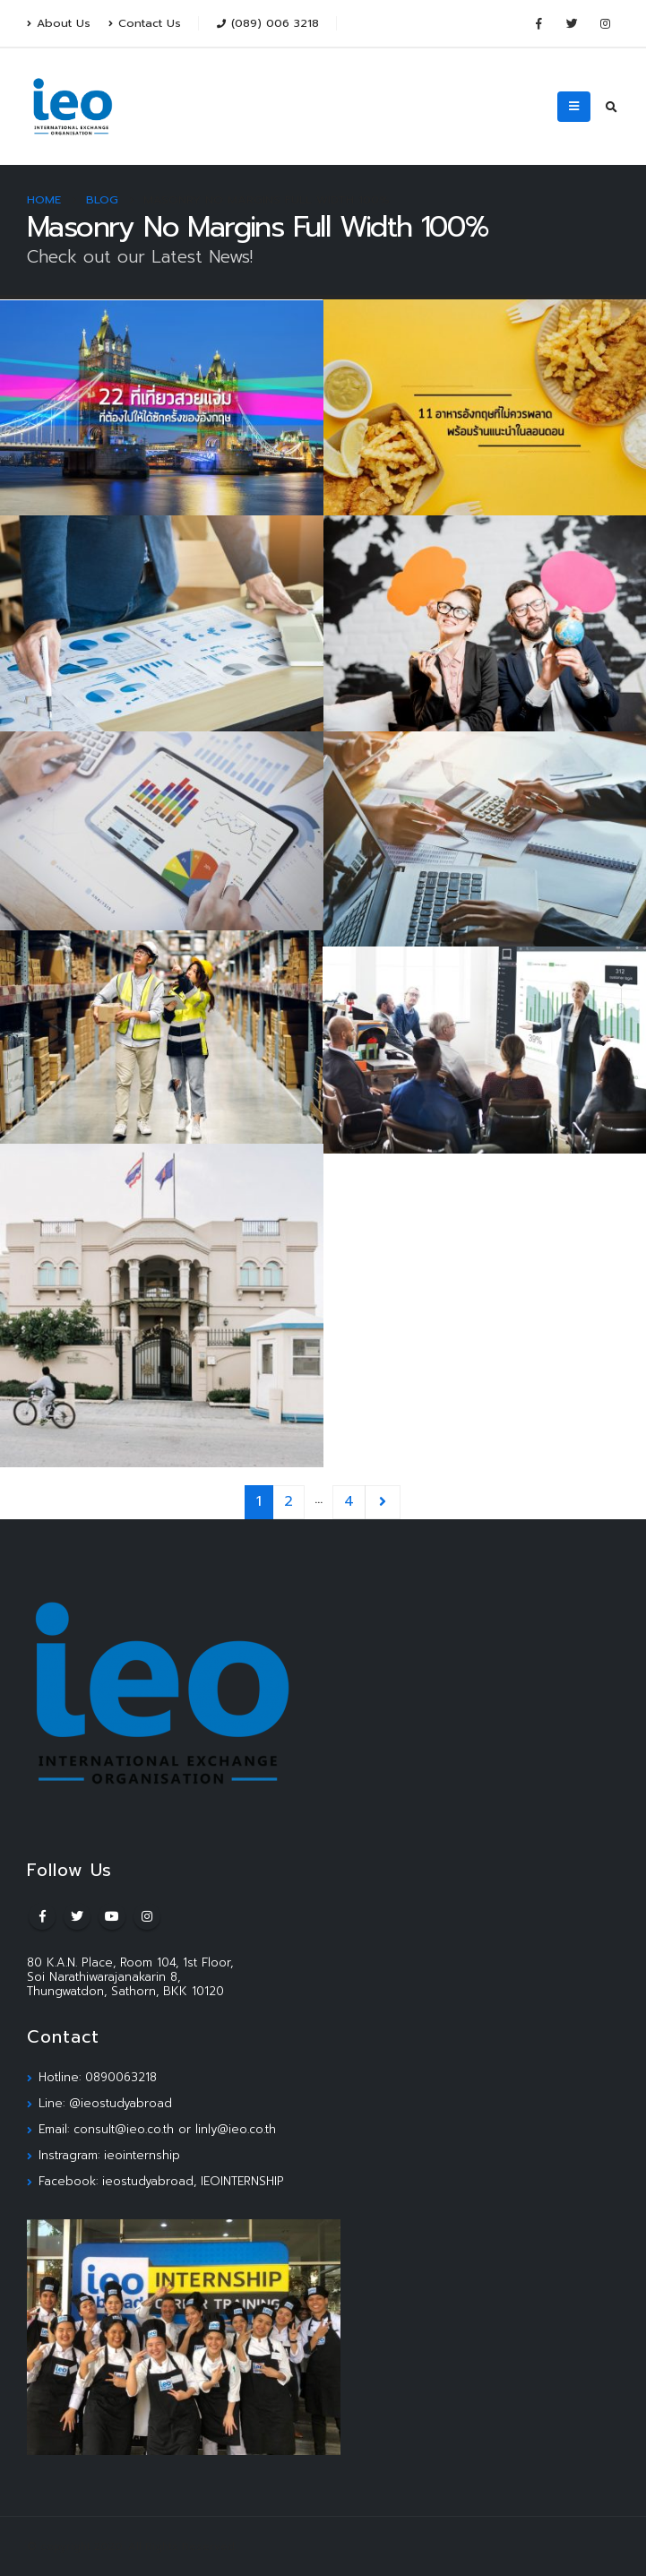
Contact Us (144, 22)
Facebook (42, 1916)
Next (383, 1501)
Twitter (77, 1916)
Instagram (147, 1916)
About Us (58, 22)
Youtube (112, 1916)
